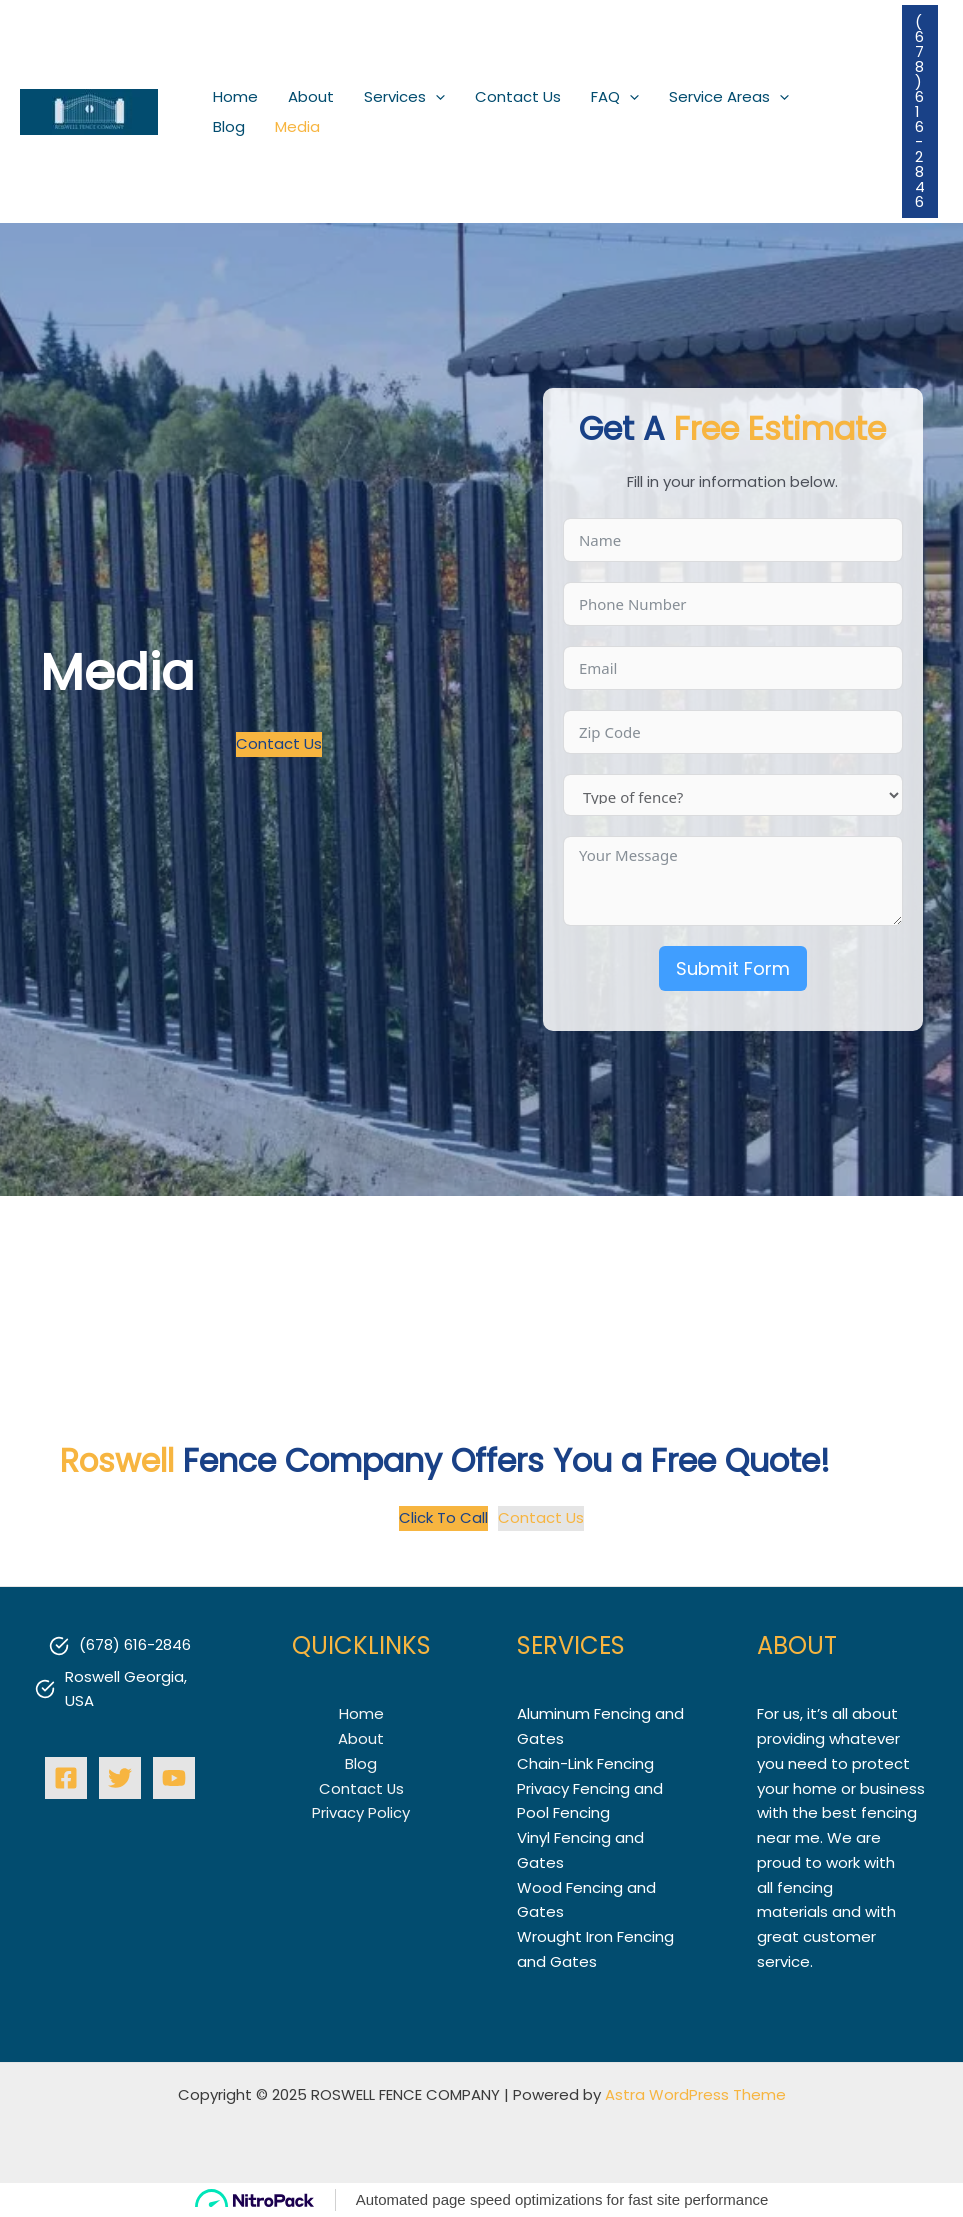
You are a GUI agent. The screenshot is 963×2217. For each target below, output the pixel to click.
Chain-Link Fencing (585, 1763)
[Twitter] (120, 1777)
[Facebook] (66, 1777)
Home (361, 1713)
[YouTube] (174, 1777)
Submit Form (733, 968)
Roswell (117, 1460)
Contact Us (361, 1787)
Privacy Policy (361, 1812)
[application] (435, 97)
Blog (361, 1763)
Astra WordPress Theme (695, 2093)
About (361, 1738)
